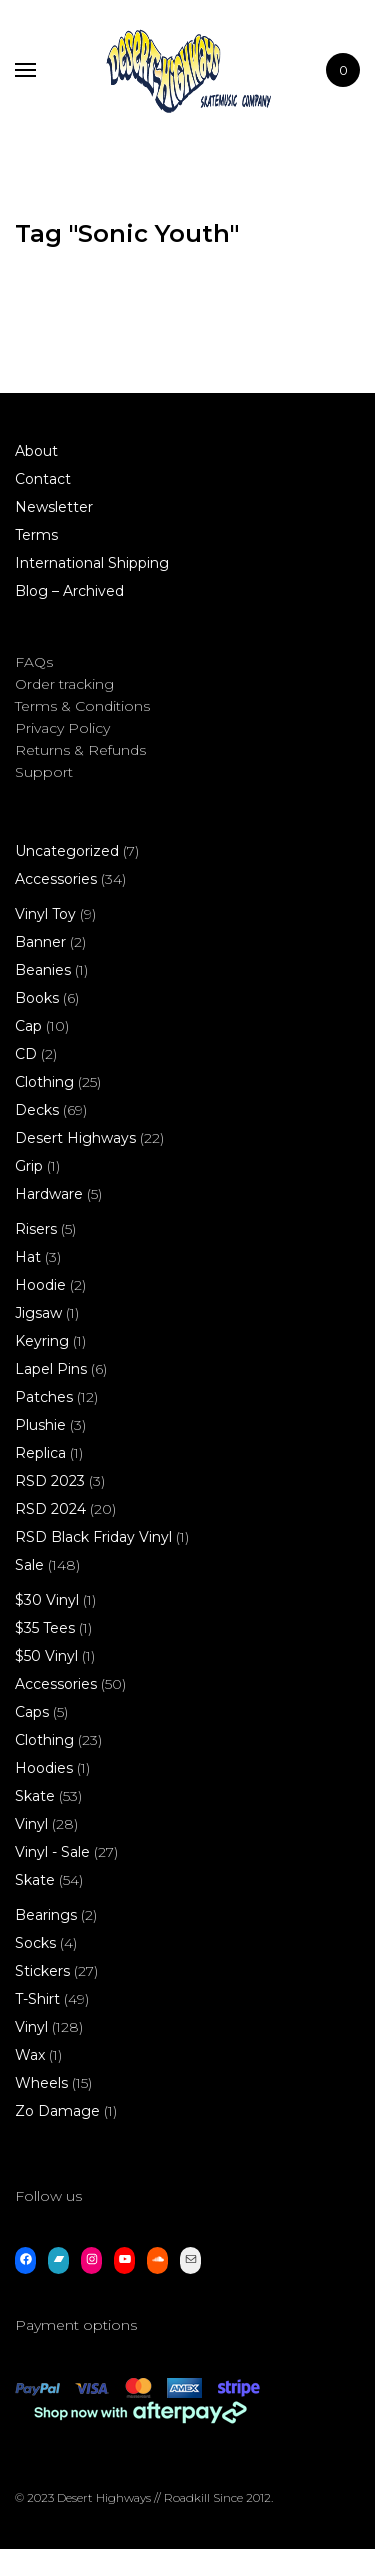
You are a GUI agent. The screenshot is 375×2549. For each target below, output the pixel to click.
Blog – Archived (69, 591)
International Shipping (92, 563)
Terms (36, 535)
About (36, 451)
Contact (43, 479)
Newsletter (54, 507)
